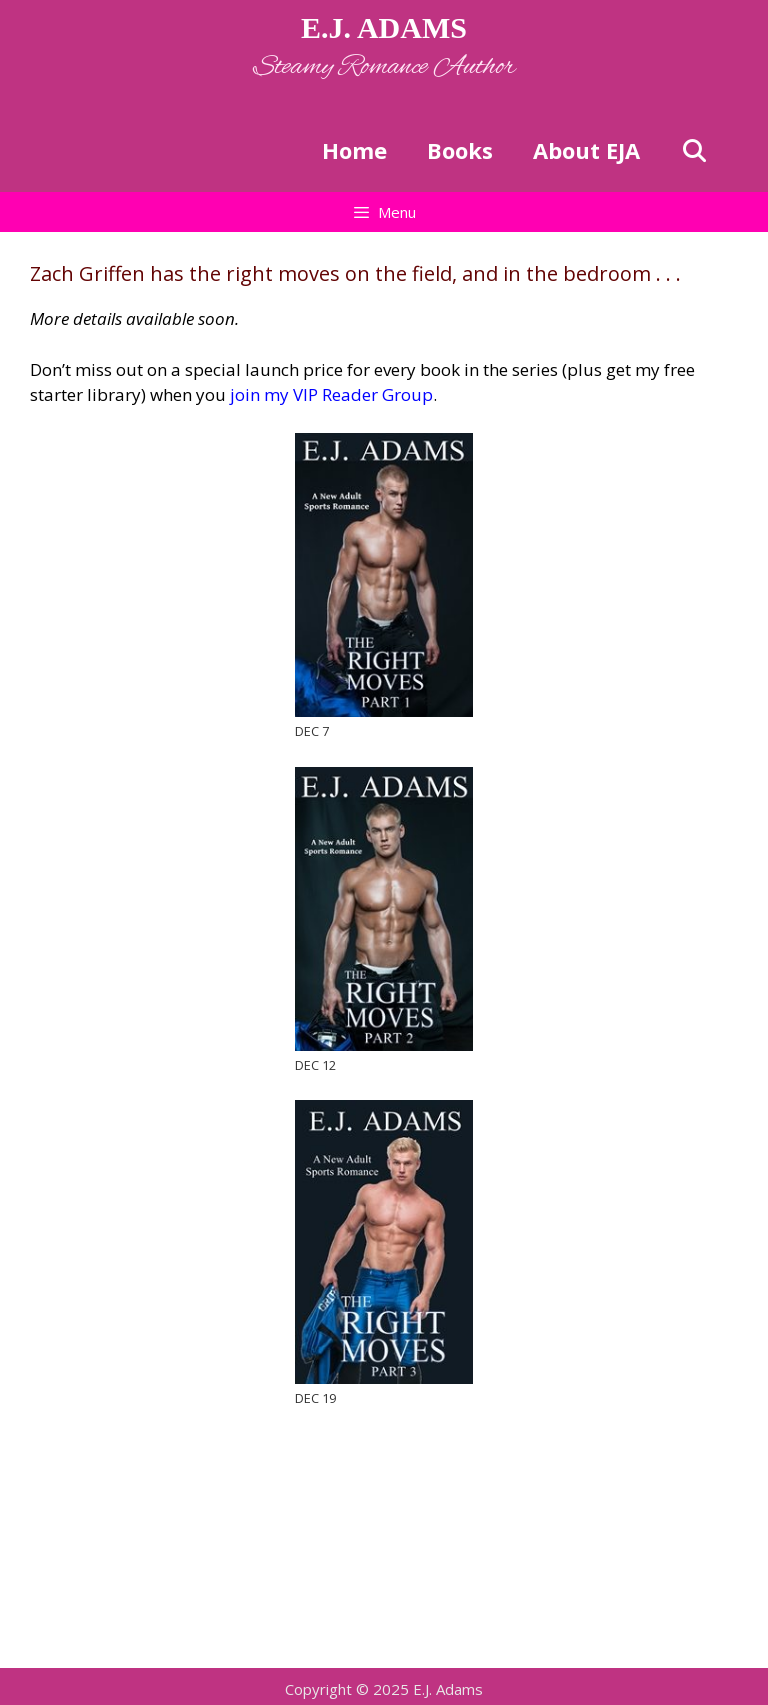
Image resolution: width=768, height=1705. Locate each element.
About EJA (586, 150)
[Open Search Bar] (694, 150)
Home (354, 150)
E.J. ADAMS (384, 27)
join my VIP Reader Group (329, 394)
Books (460, 150)
